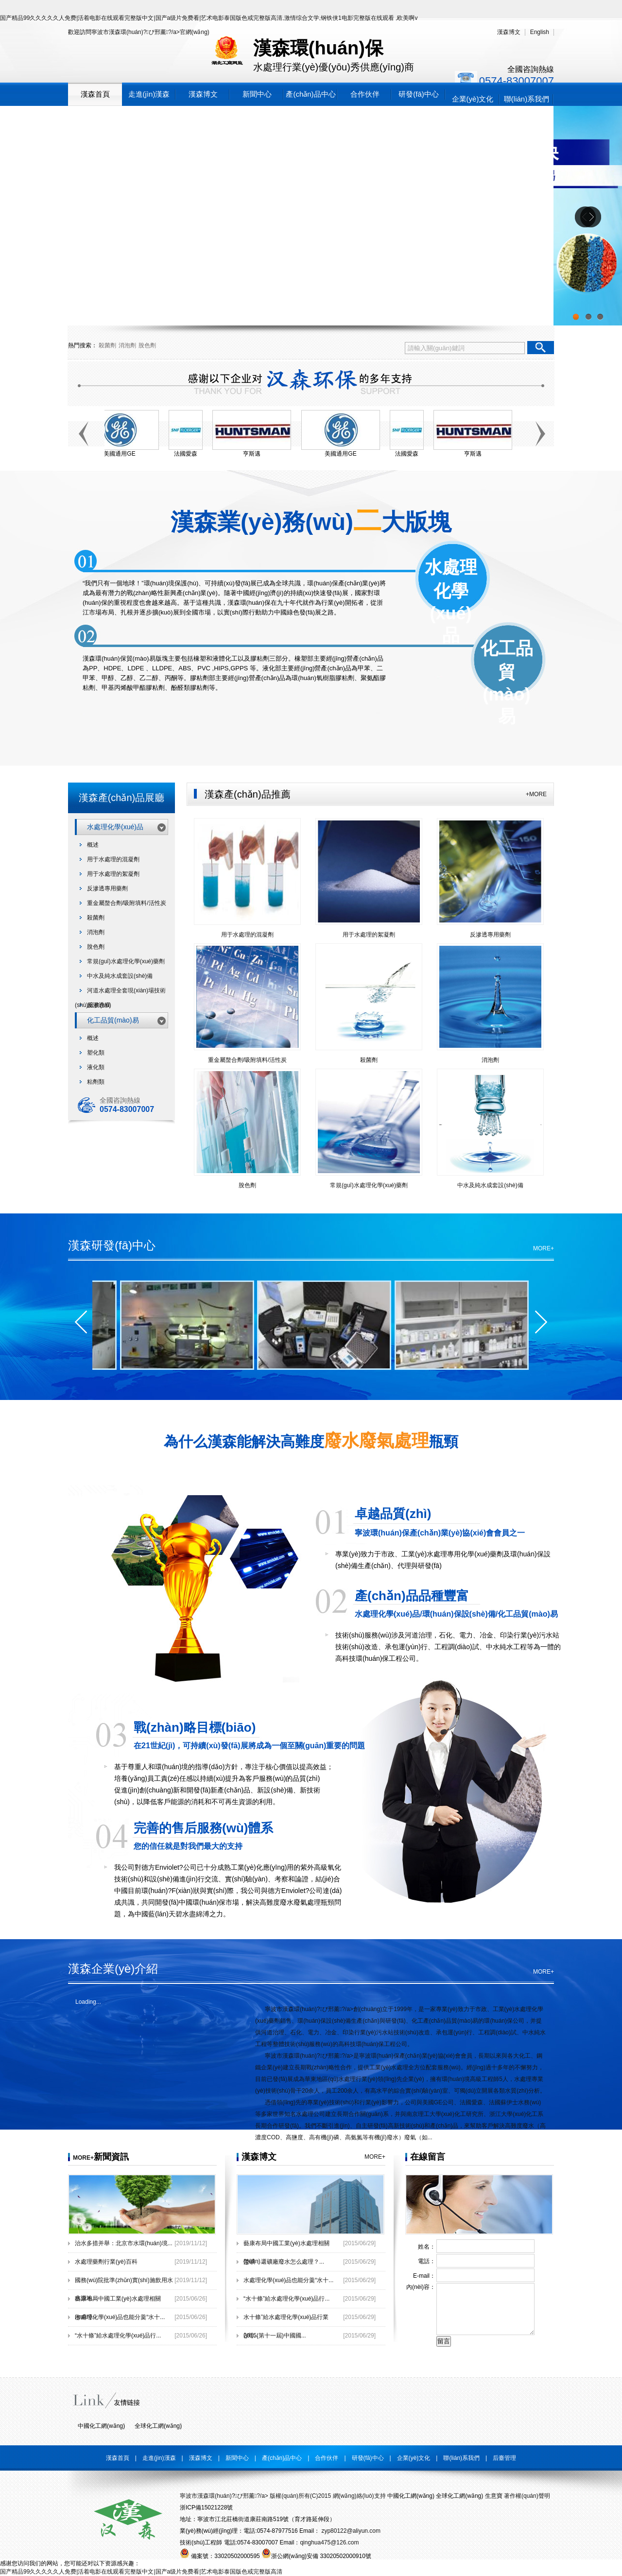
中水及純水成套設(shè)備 (120, 975)
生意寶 (493, 2495)
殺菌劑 (107, 345)
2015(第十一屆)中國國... (274, 2335)
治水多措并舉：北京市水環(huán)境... (124, 2243)
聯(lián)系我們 (526, 99)
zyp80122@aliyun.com (350, 2530)
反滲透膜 (98, 1005)
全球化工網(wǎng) (158, 2425)
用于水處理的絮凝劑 (113, 873)
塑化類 (95, 1052)
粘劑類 (95, 1081)
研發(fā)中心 (418, 94)
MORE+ (543, 1248)
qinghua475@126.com (329, 2542)
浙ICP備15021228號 (206, 2507)
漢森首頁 (95, 94)
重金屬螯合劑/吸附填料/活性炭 (126, 903)
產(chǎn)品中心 (310, 94)
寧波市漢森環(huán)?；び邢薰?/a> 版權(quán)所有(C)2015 (255, 2495)
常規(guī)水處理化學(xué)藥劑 (126, 961)
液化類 (95, 1067)
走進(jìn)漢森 (149, 94)
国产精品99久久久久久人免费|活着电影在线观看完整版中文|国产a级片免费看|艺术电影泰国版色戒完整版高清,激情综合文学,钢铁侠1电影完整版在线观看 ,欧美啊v (208, 18)
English (539, 32)
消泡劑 (127, 345)
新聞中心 (257, 94)
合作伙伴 (365, 94)
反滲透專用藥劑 (107, 888)
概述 (93, 844)
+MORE (536, 794)
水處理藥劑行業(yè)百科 (106, 2261)
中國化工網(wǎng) (101, 2425)
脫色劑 (147, 345)
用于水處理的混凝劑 (113, 859)
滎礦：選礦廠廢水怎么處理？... (283, 2261)
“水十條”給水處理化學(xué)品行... (118, 2335)
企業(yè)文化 (473, 99)
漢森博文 (508, 32)
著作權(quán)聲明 (527, 2495)
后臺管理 (504, 2458)
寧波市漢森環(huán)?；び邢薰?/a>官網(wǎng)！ (150, 32)
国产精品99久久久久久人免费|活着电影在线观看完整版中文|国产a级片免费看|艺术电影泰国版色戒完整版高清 (141, 2571)
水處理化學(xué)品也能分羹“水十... (120, 2317)
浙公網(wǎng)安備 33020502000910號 (316, 2556)
